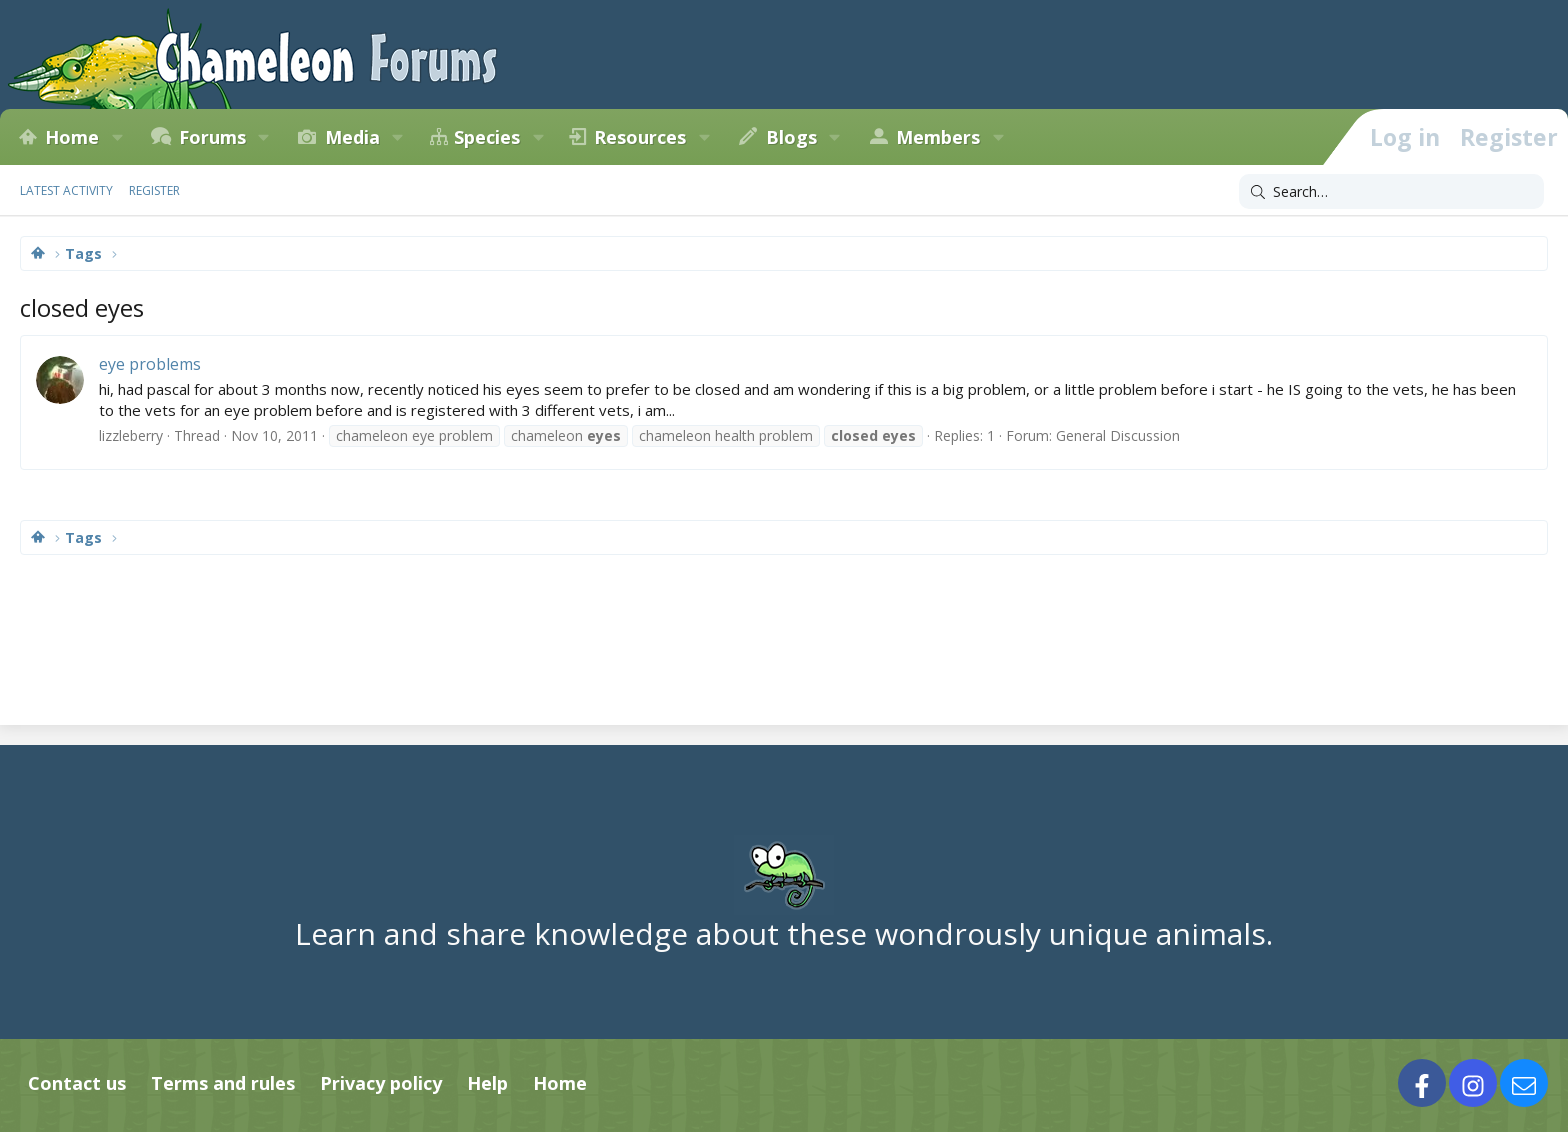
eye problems (150, 364)
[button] (117, 137)
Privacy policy (381, 1083)
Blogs (791, 137)
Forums (212, 137)
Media (352, 137)
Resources (640, 137)
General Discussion (1118, 435)
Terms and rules (223, 1083)
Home (72, 137)
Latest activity (66, 190)
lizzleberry (131, 435)
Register (154, 190)
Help (487, 1083)
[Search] (1391, 192)
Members (938, 137)
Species (487, 137)
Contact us (77, 1083)
